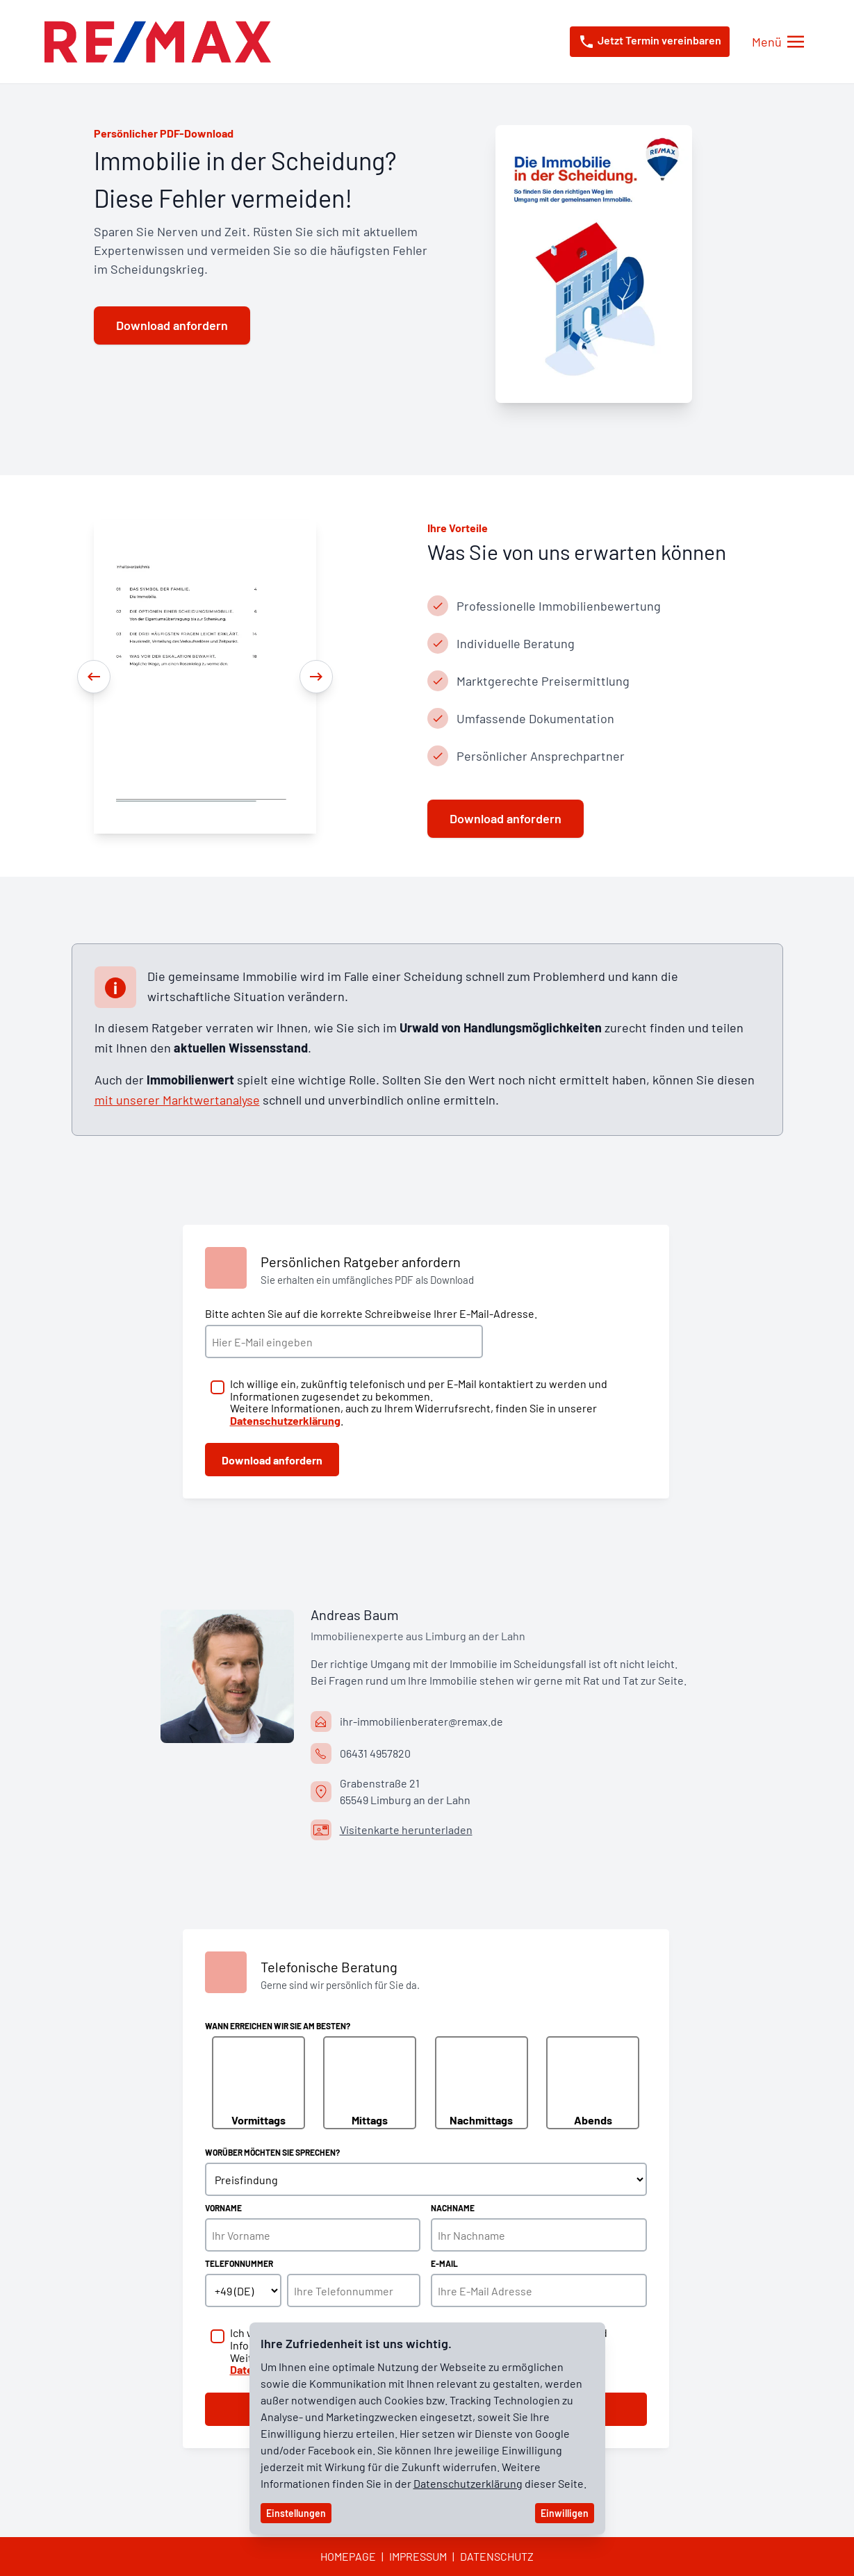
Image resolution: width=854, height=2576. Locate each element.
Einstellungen (296, 2513)
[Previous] (93, 676)
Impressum (418, 2556)
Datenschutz (497, 2556)
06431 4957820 (375, 1753)
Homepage (348, 2556)
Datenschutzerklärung (468, 2483)
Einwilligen (565, 2513)
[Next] (316, 676)
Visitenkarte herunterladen (406, 1829)
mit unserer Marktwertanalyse (177, 1099)
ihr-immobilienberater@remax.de (421, 1721)
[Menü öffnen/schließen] (778, 42)
